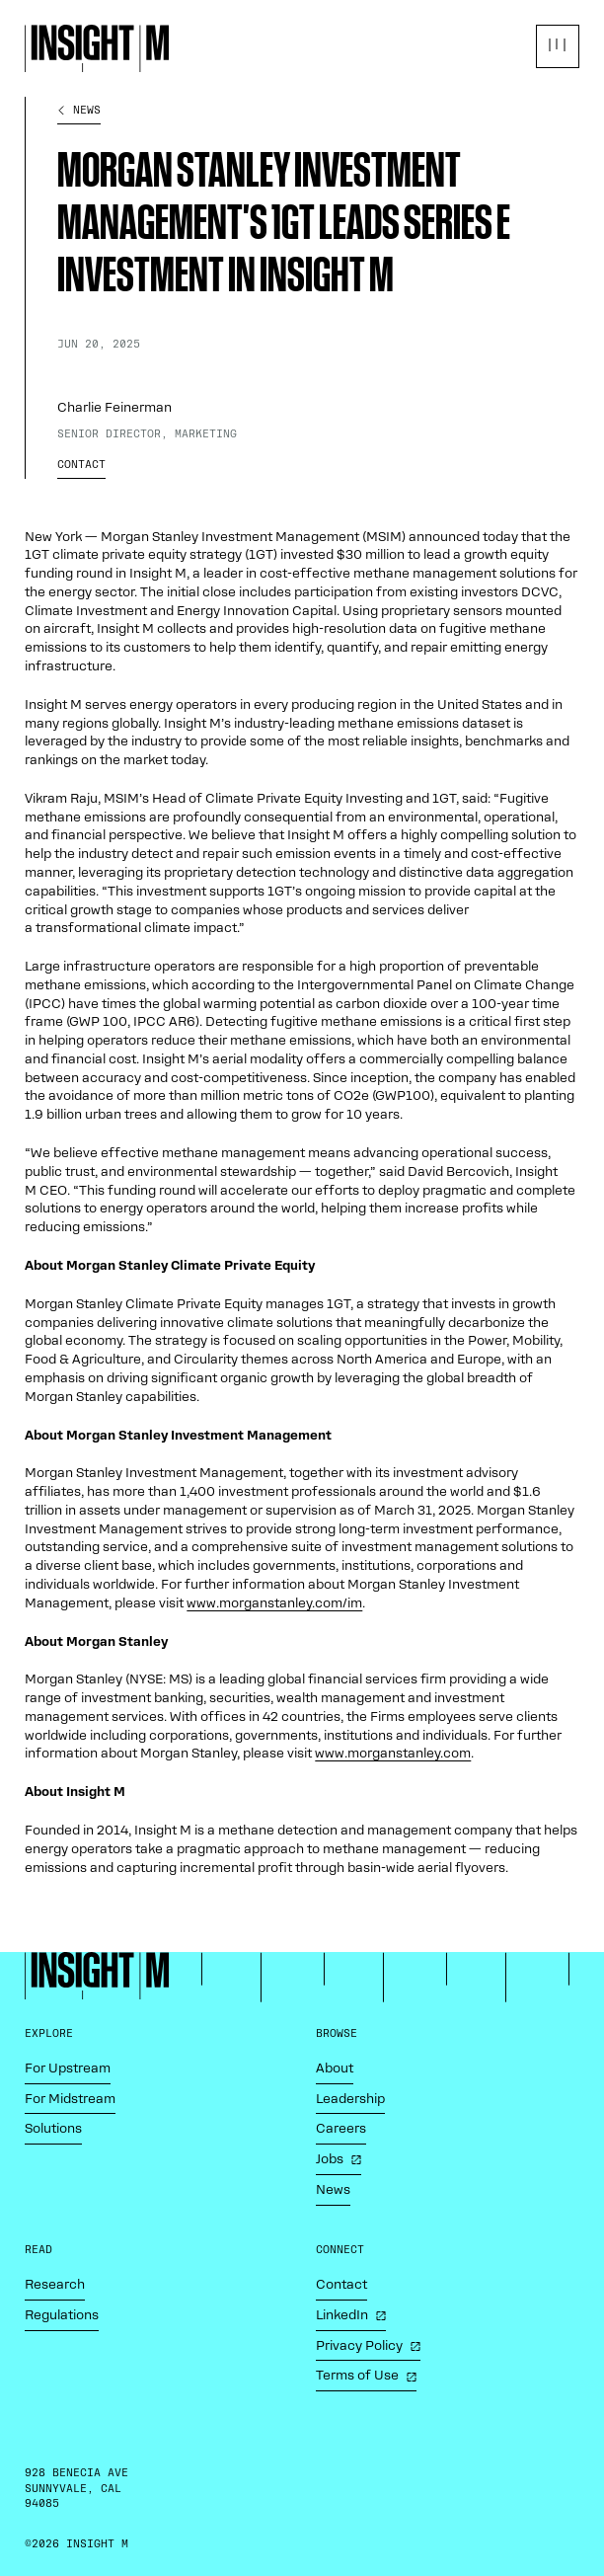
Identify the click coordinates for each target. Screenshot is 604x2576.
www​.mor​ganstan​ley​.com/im (274, 1603)
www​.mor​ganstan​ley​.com (393, 1753)
